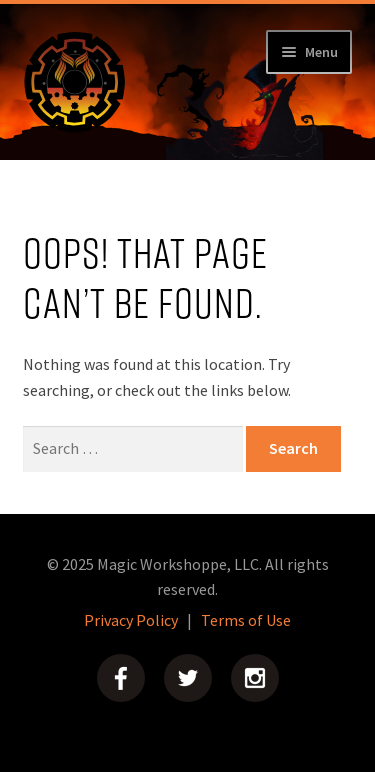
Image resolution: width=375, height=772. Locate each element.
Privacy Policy (131, 620)
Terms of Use (246, 620)
